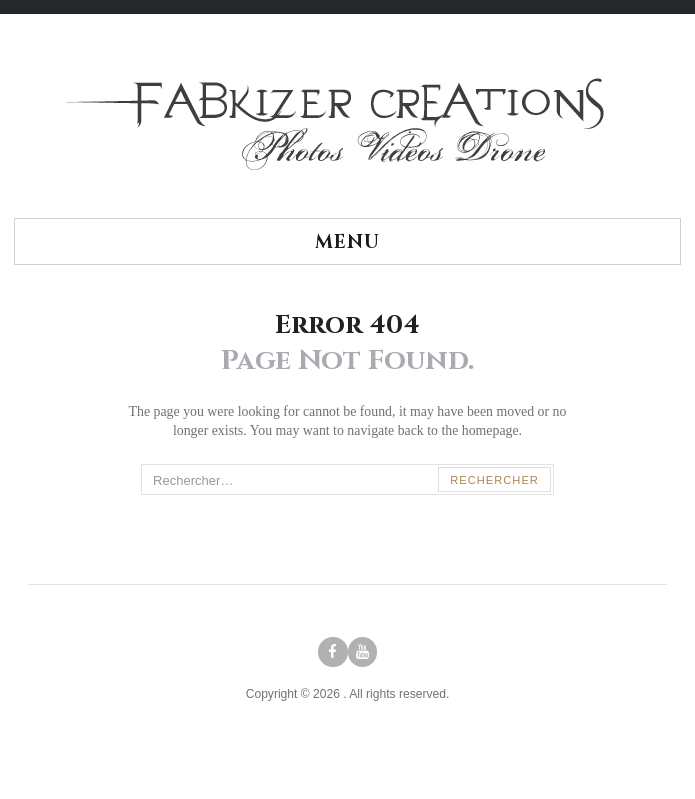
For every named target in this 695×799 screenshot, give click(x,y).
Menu (347, 242)
